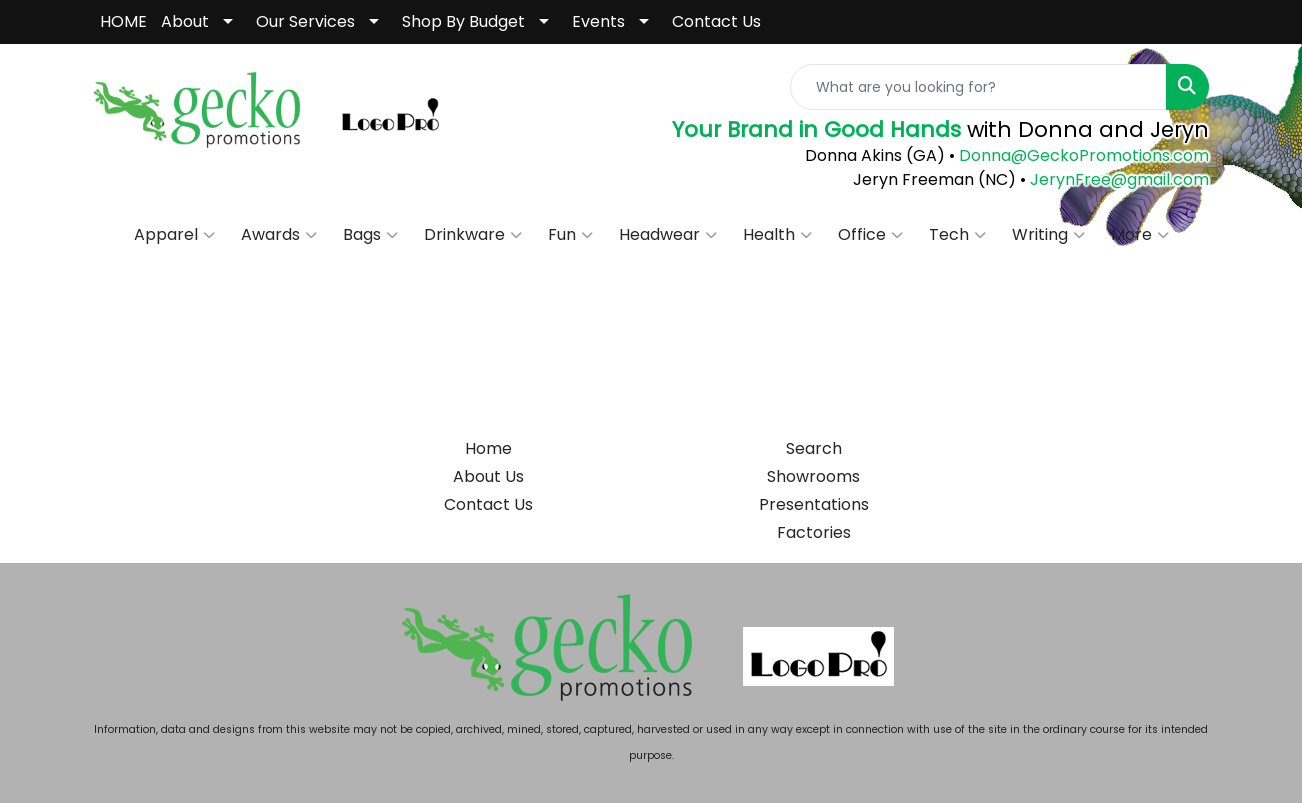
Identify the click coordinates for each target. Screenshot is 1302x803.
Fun (570, 235)
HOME (123, 21)
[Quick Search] (978, 87)
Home (488, 448)
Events (598, 21)
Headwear (668, 235)
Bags (370, 235)
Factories (814, 532)
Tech (957, 235)
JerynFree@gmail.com (1119, 179)
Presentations (814, 504)
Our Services (305, 21)
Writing (1048, 235)
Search (814, 448)
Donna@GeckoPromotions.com (1082, 155)
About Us (488, 476)
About (185, 21)
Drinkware (473, 235)
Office (870, 235)
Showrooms (813, 476)
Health (777, 235)
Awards (279, 235)
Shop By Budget (463, 21)
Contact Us (716, 21)
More (1140, 235)
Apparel (174, 235)
